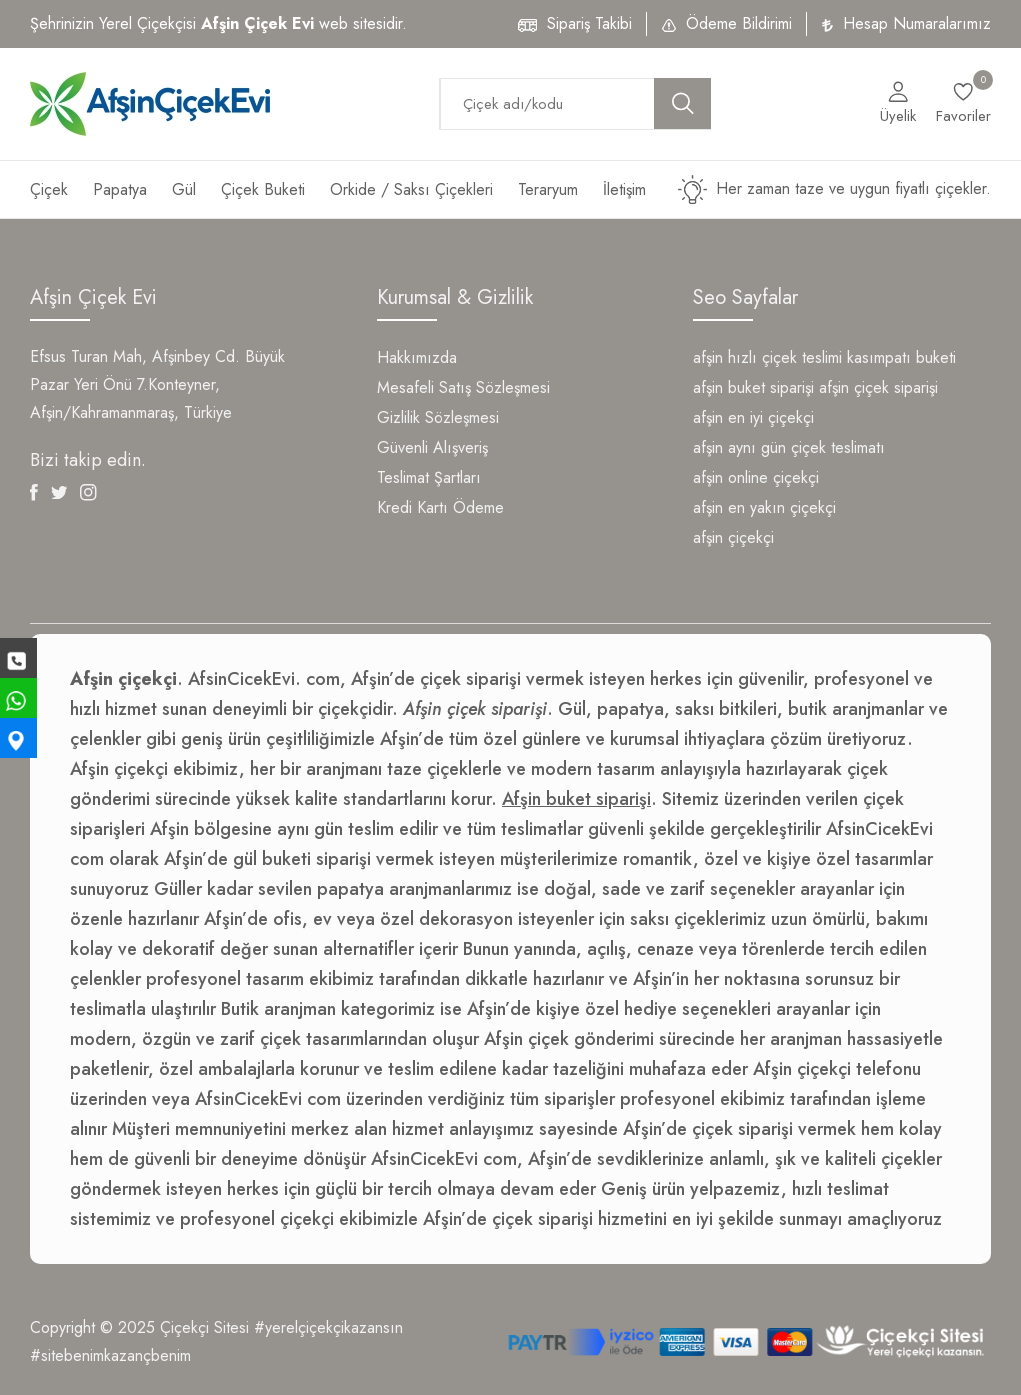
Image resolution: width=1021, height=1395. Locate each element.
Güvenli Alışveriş (432, 447)
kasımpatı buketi (901, 357)
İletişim (624, 189)
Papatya (120, 189)
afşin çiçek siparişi (878, 387)
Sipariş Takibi (589, 23)
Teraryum (548, 189)
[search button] (683, 103)
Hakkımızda (417, 357)
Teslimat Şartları (429, 477)
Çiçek (49, 189)
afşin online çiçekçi (756, 477)
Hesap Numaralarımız (917, 23)
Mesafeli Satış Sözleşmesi (463, 387)
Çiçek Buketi (263, 189)
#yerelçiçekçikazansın (328, 1327)
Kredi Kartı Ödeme (440, 507)
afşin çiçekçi (733, 537)
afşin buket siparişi (753, 387)
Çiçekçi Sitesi (204, 1327)
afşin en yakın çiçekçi (764, 507)
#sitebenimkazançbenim (110, 1355)
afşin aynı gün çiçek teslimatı (789, 447)
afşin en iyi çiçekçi (753, 417)
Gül (184, 189)
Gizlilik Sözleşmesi (438, 417)
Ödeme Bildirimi (739, 23)
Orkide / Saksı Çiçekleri (411, 189)
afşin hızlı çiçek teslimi (767, 357)
